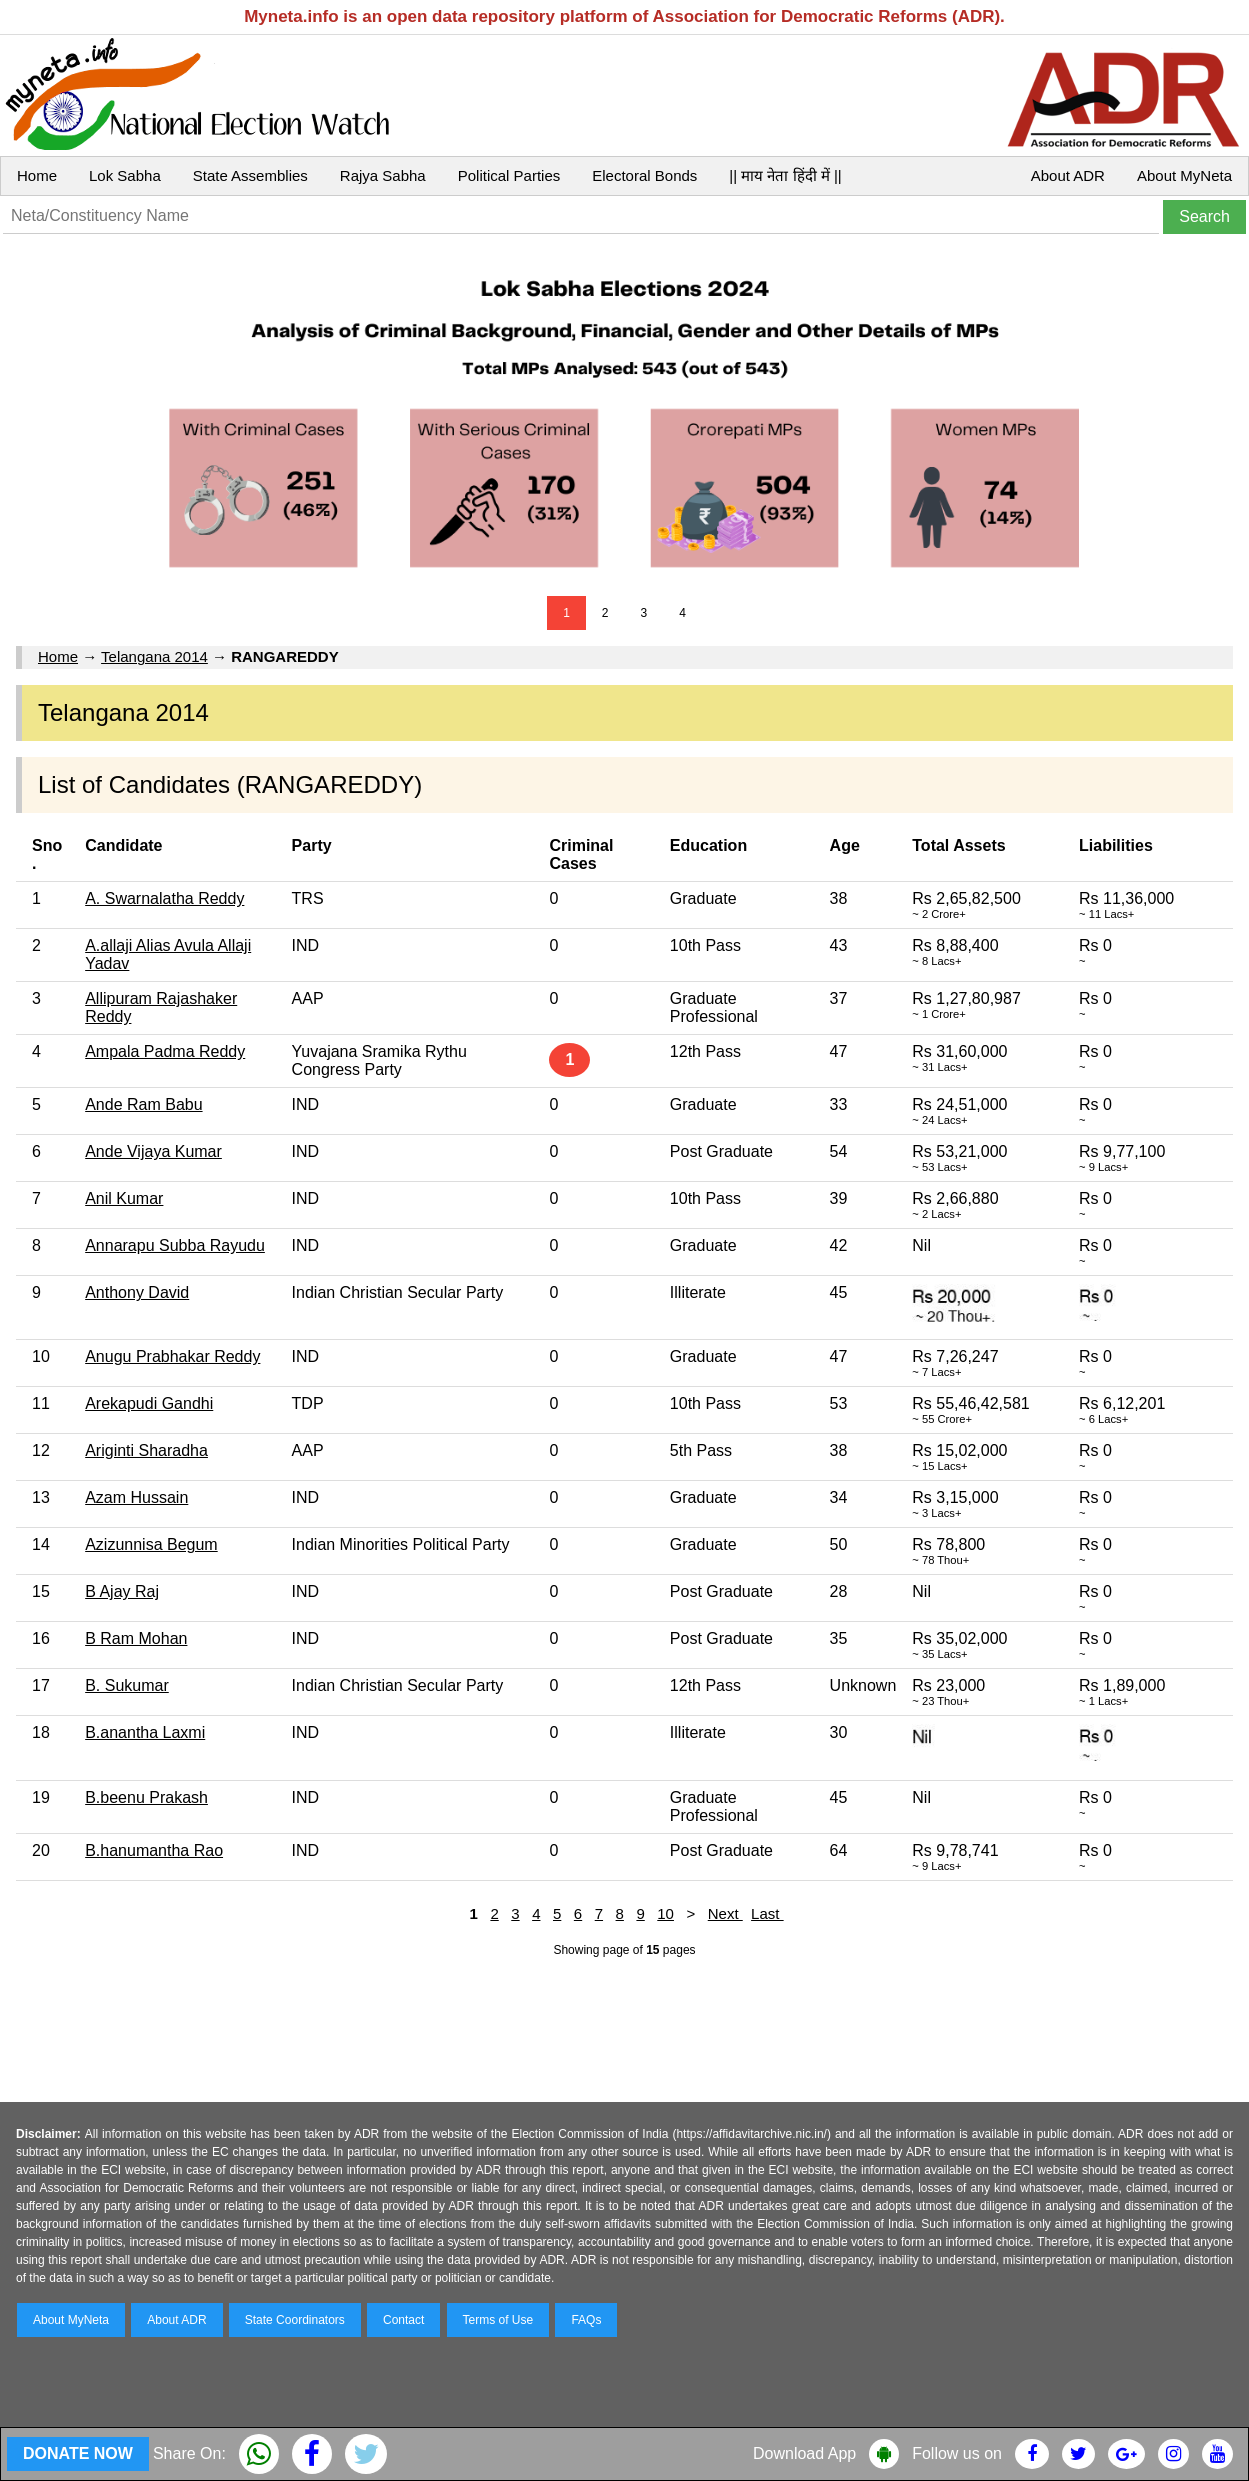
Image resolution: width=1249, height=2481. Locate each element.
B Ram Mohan (136, 1638)
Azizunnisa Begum (151, 1544)
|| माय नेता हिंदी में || (785, 175)
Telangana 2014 (154, 656)
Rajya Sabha (383, 175)
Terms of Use (498, 2320)
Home (37, 175)
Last (767, 1913)
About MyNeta (1184, 175)
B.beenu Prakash (146, 1797)
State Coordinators (295, 2320)
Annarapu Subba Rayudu (175, 1245)
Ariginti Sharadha (146, 1450)
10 (665, 1913)
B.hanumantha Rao (154, 1850)
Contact (403, 2320)
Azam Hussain (136, 1497)
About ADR (1068, 175)
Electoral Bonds (644, 175)
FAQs (586, 2320)
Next (725, 1913)
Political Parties (509, 175)
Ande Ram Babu (143, 1104)
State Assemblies (250, 175)
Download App (804, 2453)
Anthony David (137, 1292)
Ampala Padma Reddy (165, 1051)
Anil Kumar (124, 1198)
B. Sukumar (127, 1685)
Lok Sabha (125, 175)
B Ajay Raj (122, 1591)
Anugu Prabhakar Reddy (172, 1356)
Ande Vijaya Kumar (153, 1151)
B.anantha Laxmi (145, 1732)
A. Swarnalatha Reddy (164, 898)
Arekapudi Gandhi (149, 1403)
